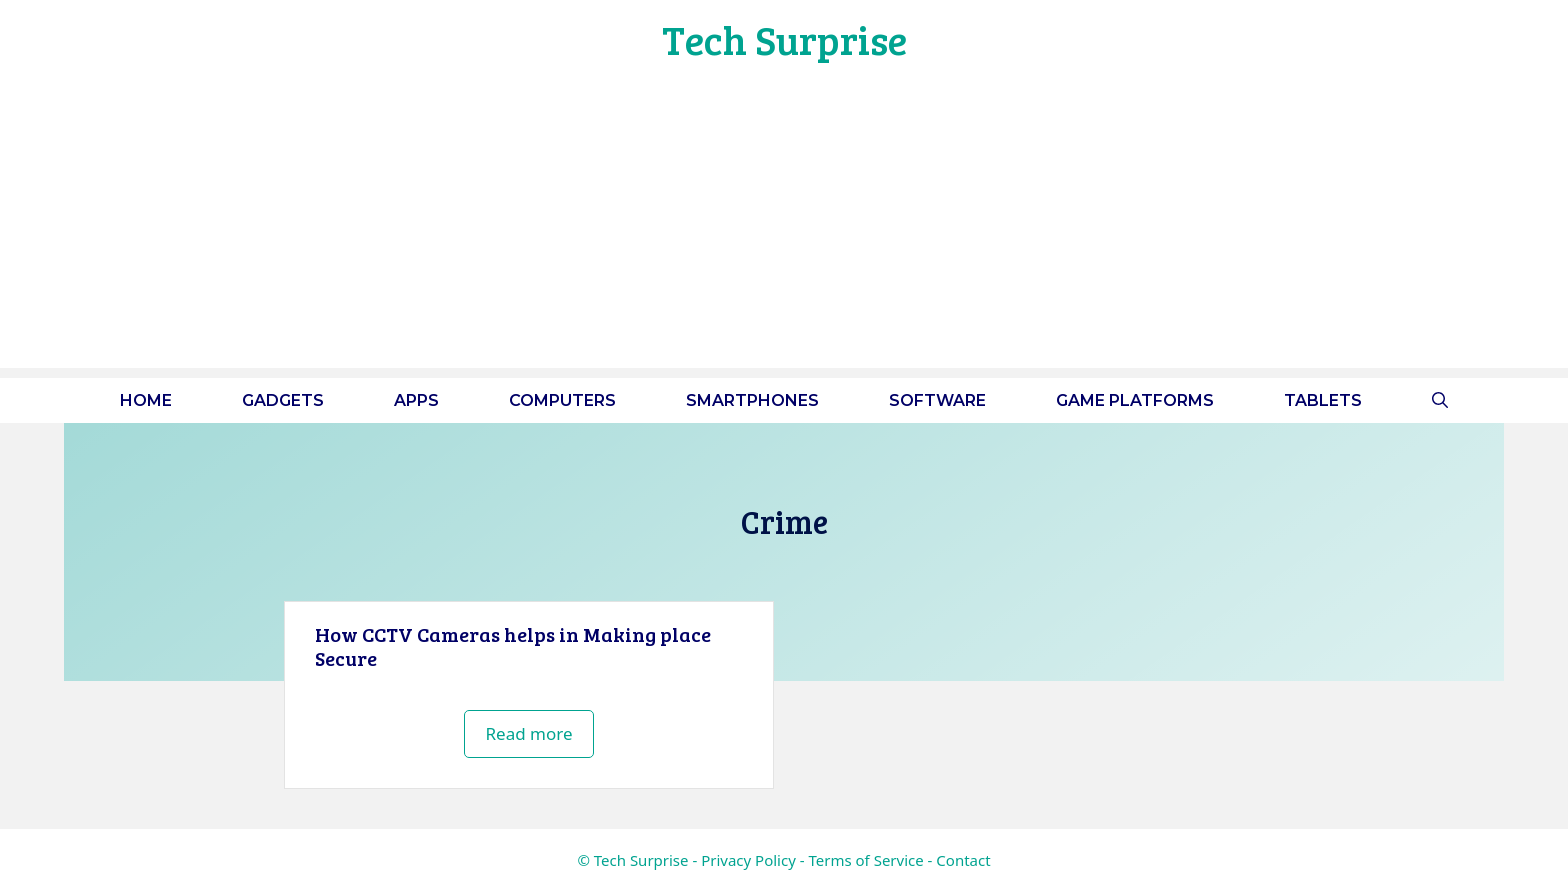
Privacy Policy (748, 860)
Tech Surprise (784, 39)
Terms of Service (865, 860)
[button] (1440, 400)
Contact (963, 860)
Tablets (1323, 400)
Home (146, 400)
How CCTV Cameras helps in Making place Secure (513, 646)
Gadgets (283, 400)
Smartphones (752, 400)
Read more (528, 733)
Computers (562, 400)
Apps (416, 400)
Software (937, 400)
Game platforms (1135, 400)
